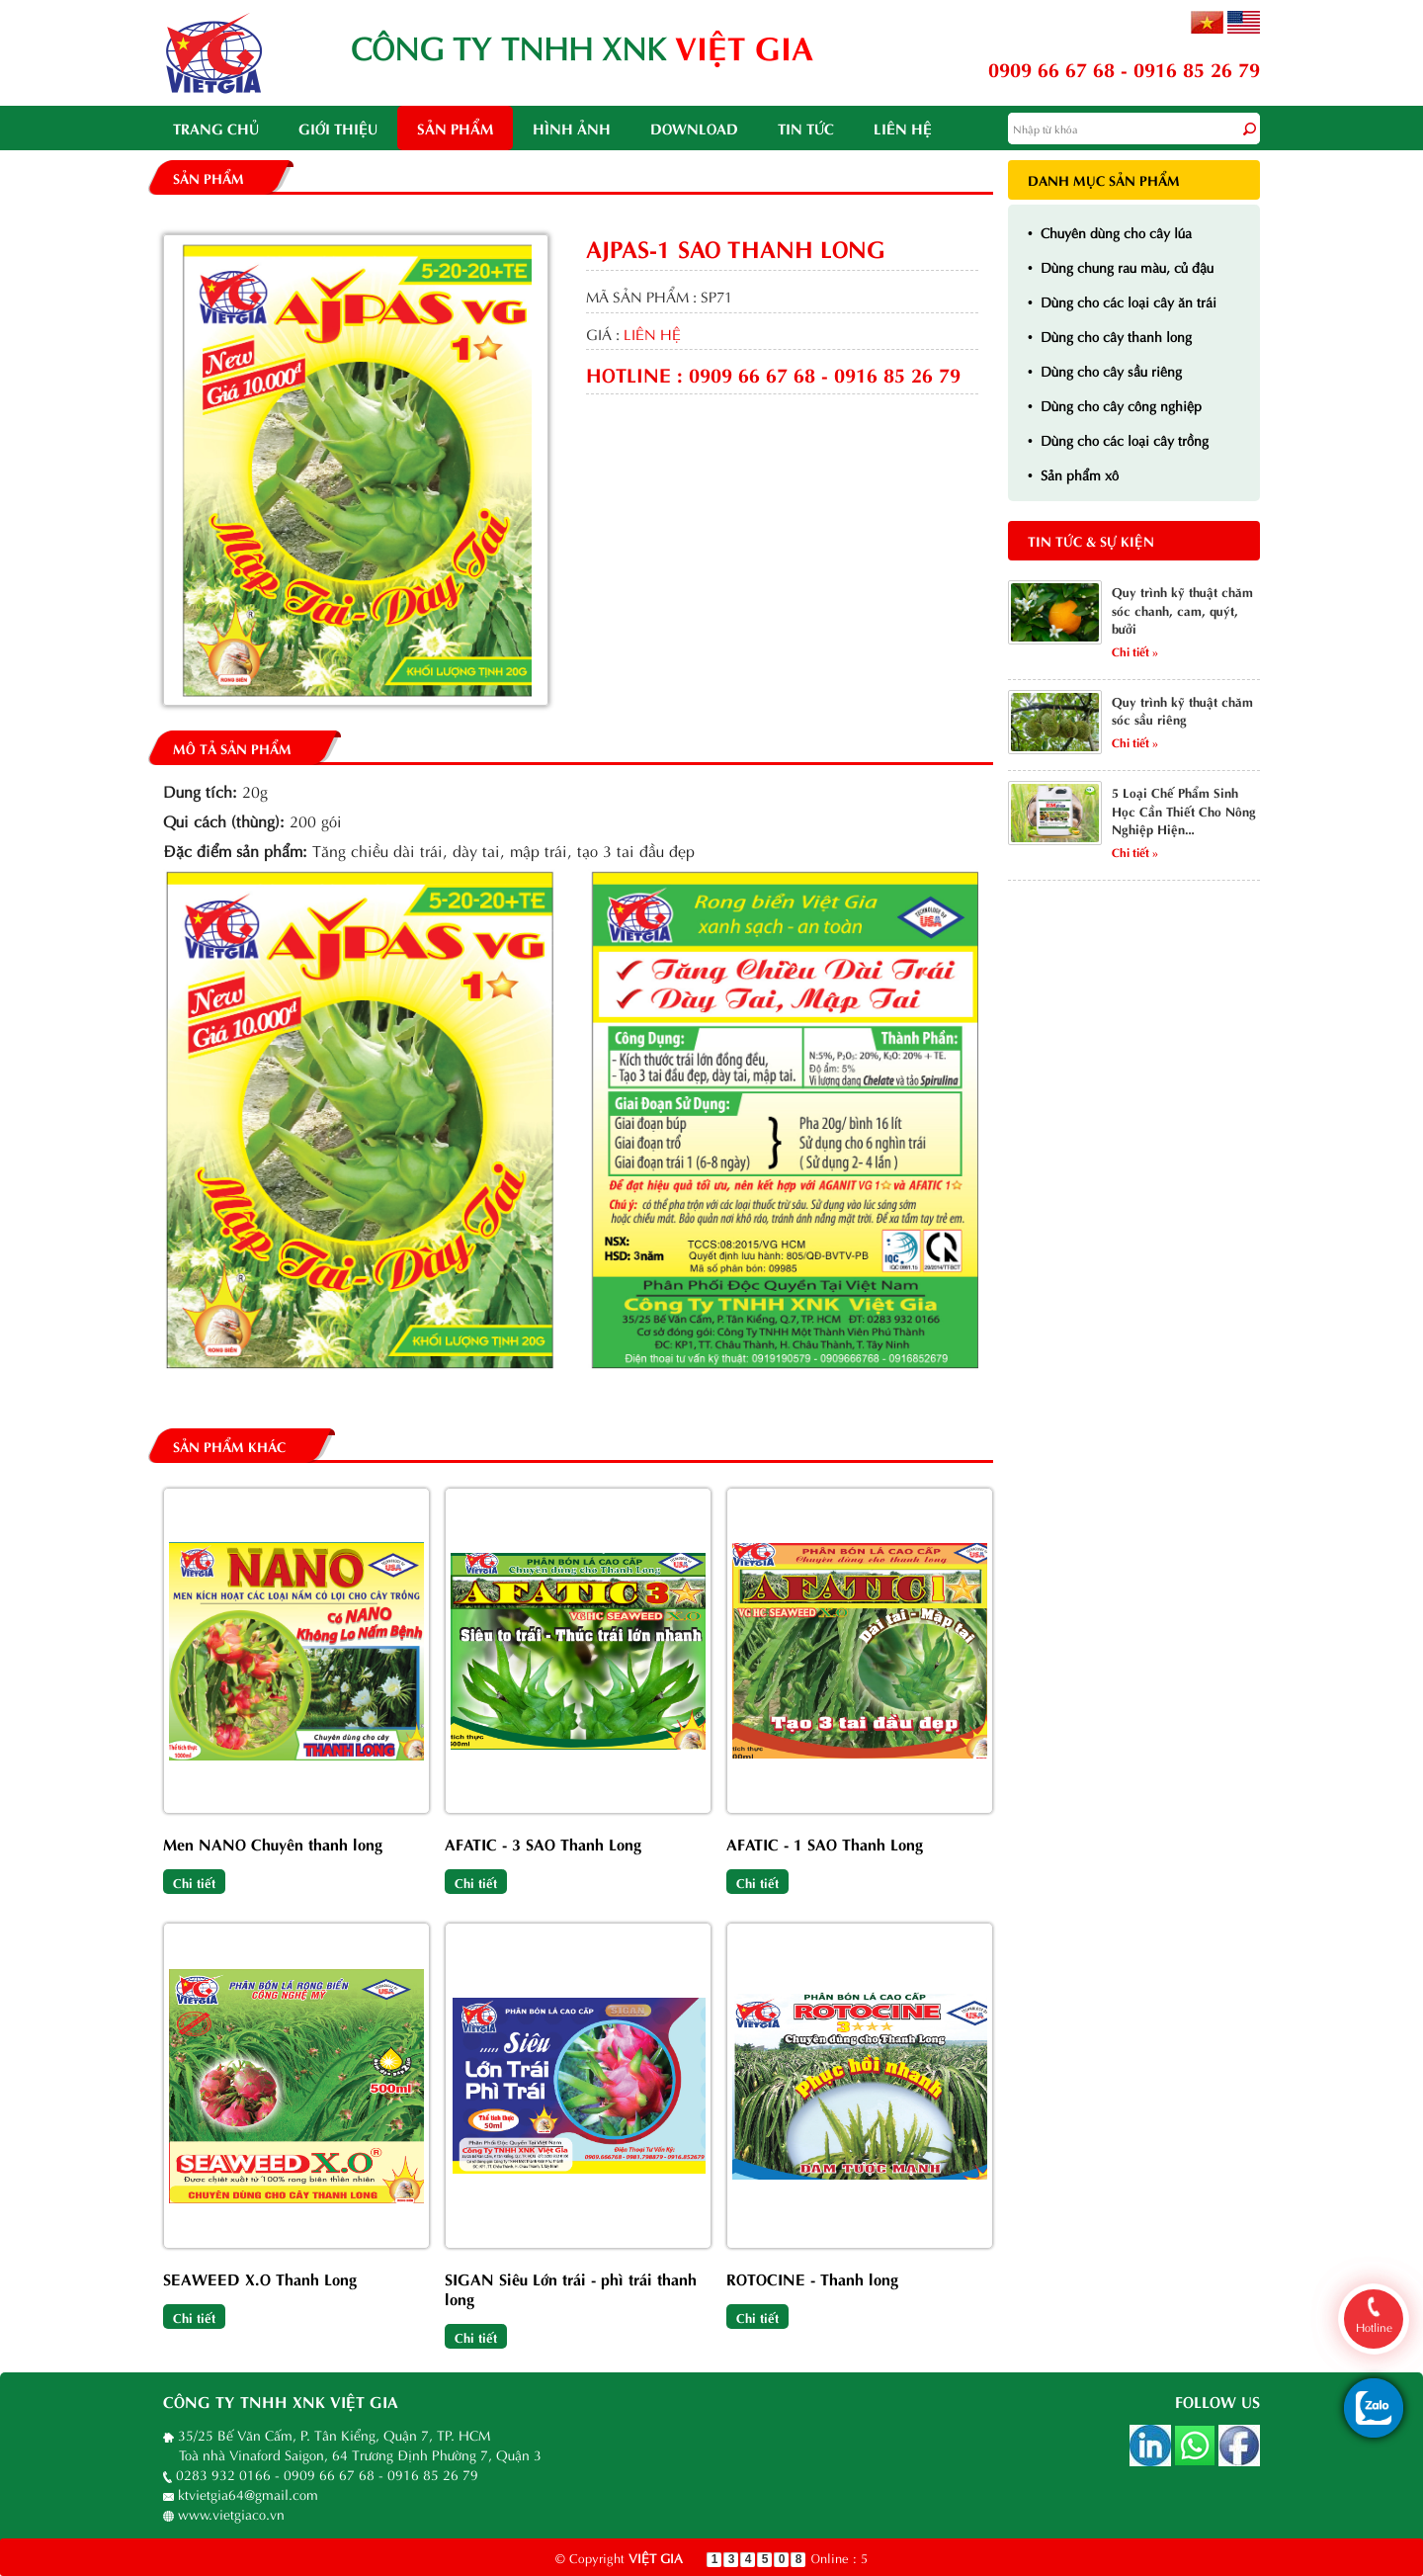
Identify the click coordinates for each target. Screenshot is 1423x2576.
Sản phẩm (455, 127)
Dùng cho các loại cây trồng (1118, 439)
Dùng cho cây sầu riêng (1105, 370)
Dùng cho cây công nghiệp (1115, 404)
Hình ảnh (572, 127)
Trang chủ (216, 127)
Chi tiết (194, 1881)
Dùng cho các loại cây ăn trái (1122, 301)
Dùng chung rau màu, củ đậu (1121, 266)
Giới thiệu (337, 127)
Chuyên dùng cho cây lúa (1110, 231)
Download (694, 127)
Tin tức (806, 127)
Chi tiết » (1135, 650)
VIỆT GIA (655, 2556)
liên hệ (652, 333)
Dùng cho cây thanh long (1110, 335)
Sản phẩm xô (1073, 474)
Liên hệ (903, 127)
